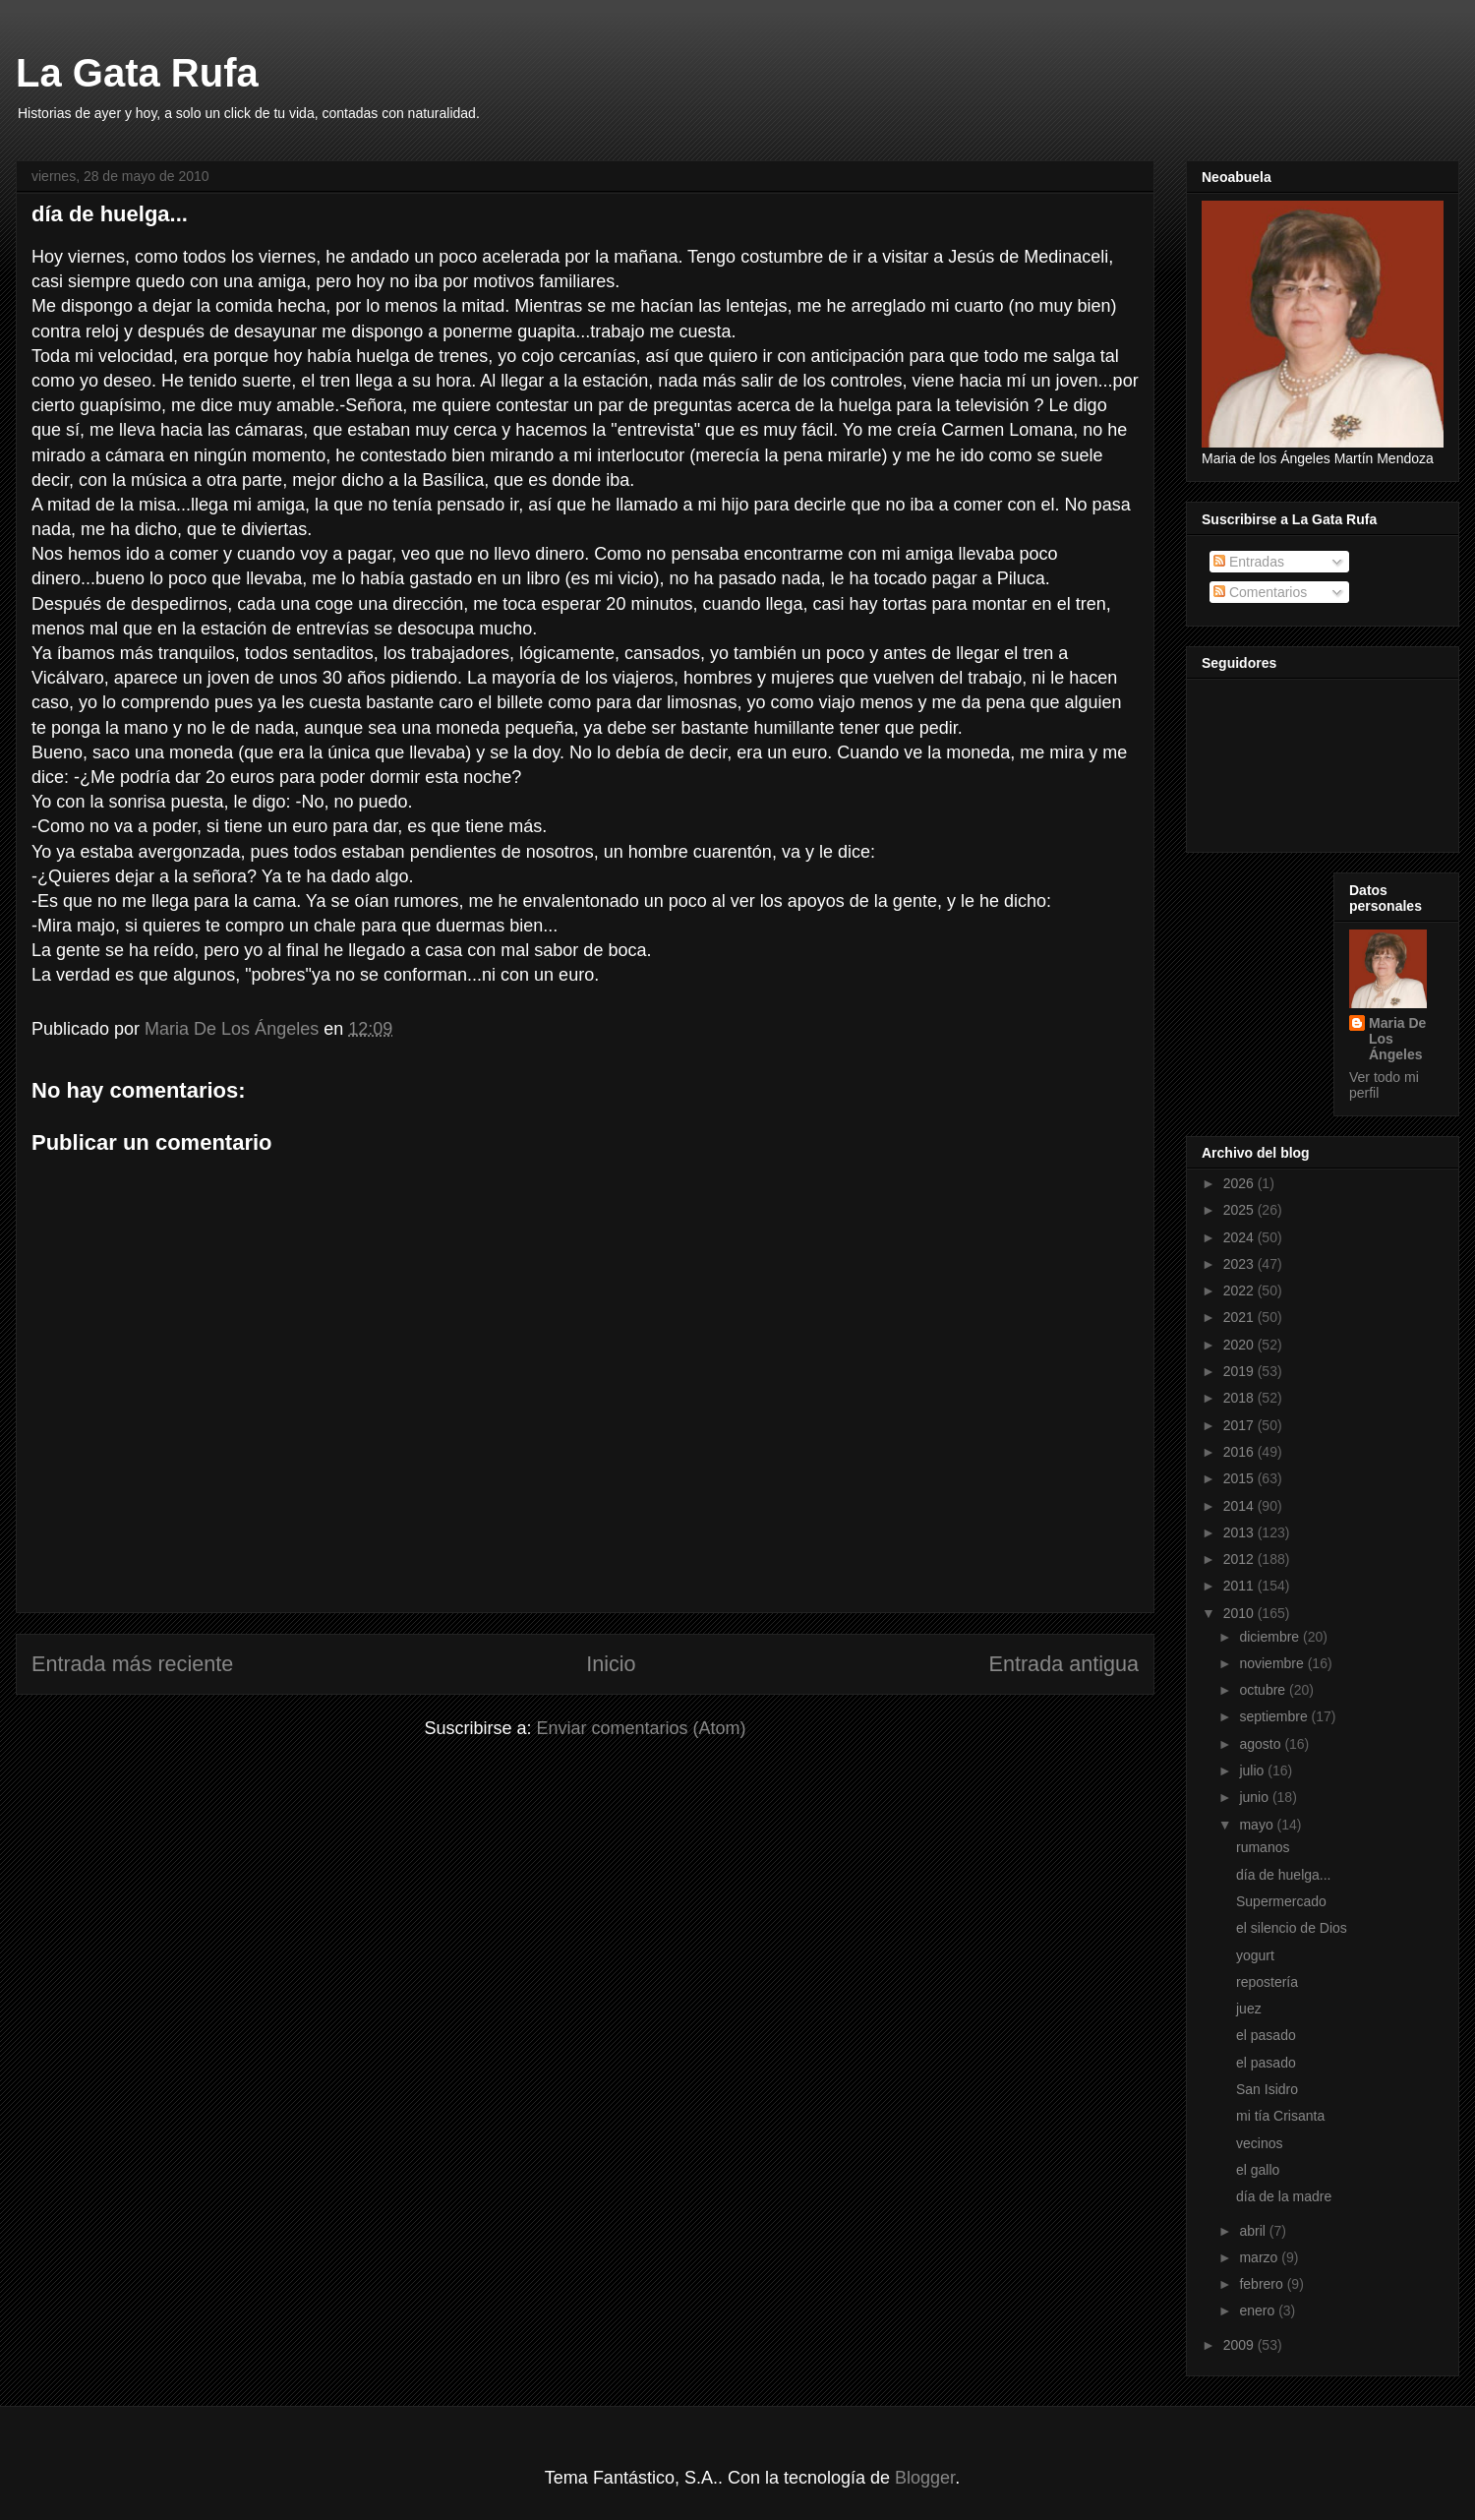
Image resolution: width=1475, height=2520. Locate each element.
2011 (1240, 1585)
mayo (1257, 1824)
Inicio (610, 1663)
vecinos (1259, 2143)
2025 (1240, 1210)
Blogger (925, 2478)
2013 (1240, 1532)
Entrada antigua (1064, 1663)
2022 (1240, 1290)
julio (1253, 1770)
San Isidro (1267, 2089)
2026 (1240, 1183)
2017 (1240, 1425)
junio (1255, 1797)
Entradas (1248, 562)
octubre (1264, 1690)
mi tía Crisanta (1280, 2116)
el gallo (1257, 2170)
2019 (1240, 1371)
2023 (1240, 1264)
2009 (1240, 2345)
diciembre (1271, 1637)
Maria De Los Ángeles (1397, 1038)
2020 (1240, 1344)
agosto (1261, 1744)
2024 (1240, 1237)
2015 (1240, 1478)
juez (1249, 2008)
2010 (1240, 1613)
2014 (1240, 1506)
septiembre (1275, 1716)
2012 (1240, 1559)
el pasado (1266, 2035)
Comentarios (1260, 592)
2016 (1240, 1452)
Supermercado (1281, 1901)
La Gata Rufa (137, 72)
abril (1253, 2231)
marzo (1260, 2257)
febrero (1262, 2284)
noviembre (1273, 1663)
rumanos (1262, 1847)
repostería (1267, 1982)
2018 (1240, 1398)
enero (1258, 2310)
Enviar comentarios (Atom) (640, 1728)
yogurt (1255, 1955)
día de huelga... (1283, 1875)
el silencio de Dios (1291, 1928)
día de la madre (1283, 2196)
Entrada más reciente (132, 1663)
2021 (1240, 1317)
